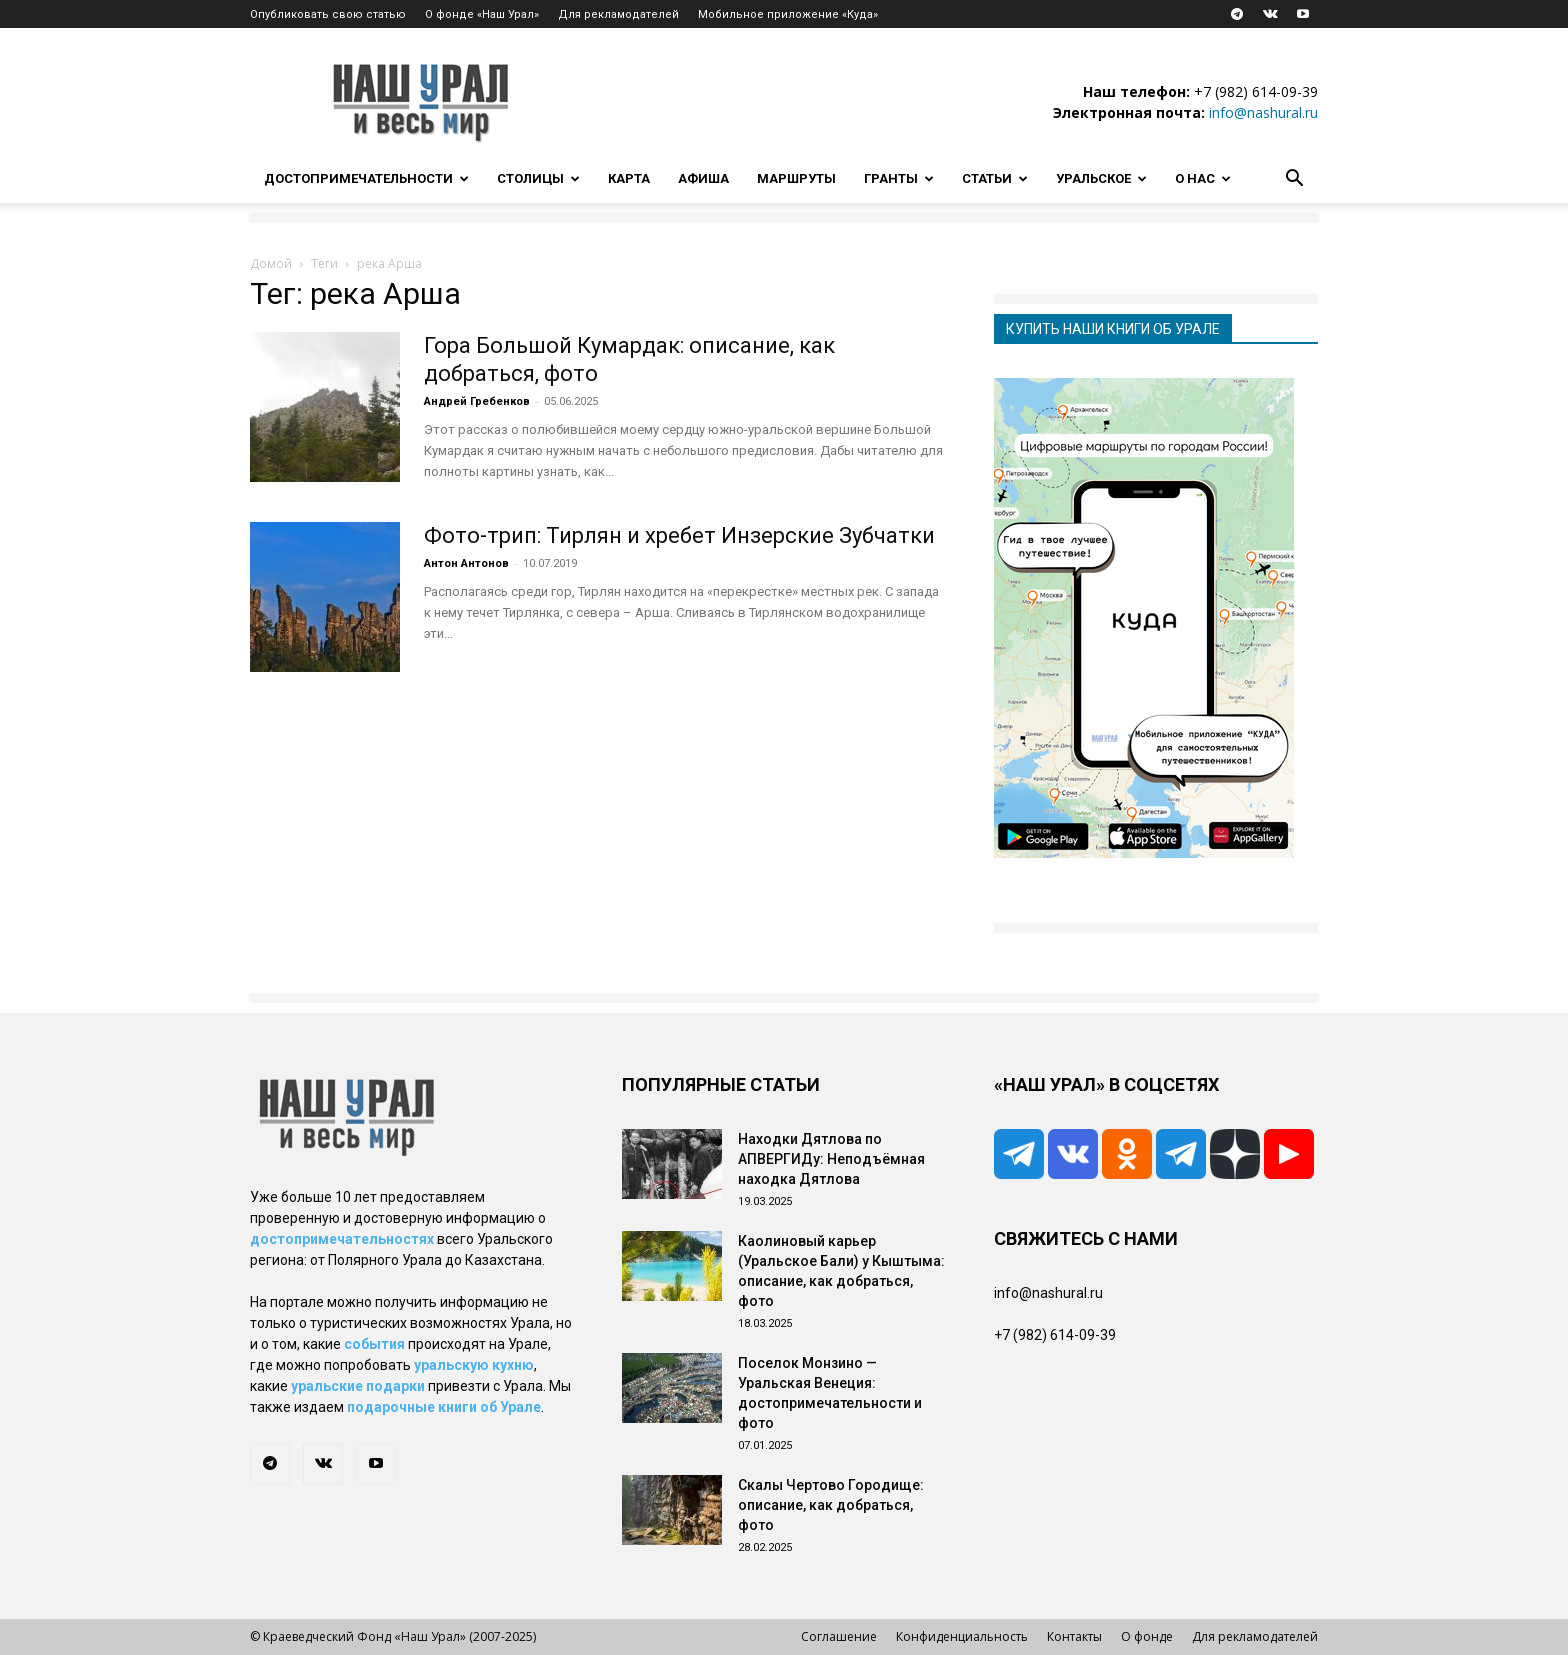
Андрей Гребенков (477, 401)
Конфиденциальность (962, 1636)
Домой (271, 263)
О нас (1203, 178)
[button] (1294, 180)
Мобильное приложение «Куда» (788, 14)
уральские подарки (358, 1386)
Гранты (899, 178)
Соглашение (839, 1636)
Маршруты (796, 178)
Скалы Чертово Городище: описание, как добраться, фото (831, 1505)
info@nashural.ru (1263, 112)
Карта (629, 178)
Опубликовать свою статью (328, 14)
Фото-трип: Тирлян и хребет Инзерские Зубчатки (679, 535)
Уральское (1101, 178)
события (374, 1344)
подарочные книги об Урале (444, 1407)
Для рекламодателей (618, 14)
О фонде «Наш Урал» (482, 14)
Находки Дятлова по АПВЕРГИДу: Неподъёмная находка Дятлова (831, 1159)
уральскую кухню (474, 1365)
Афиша (703, 178)
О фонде (1147, 1636)
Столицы (538, 178)
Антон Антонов (466, 563)
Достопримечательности (366, 178)
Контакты (1074, 1636)
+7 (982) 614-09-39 (1256, 91)
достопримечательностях (342, 1239)
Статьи (995, 178)
